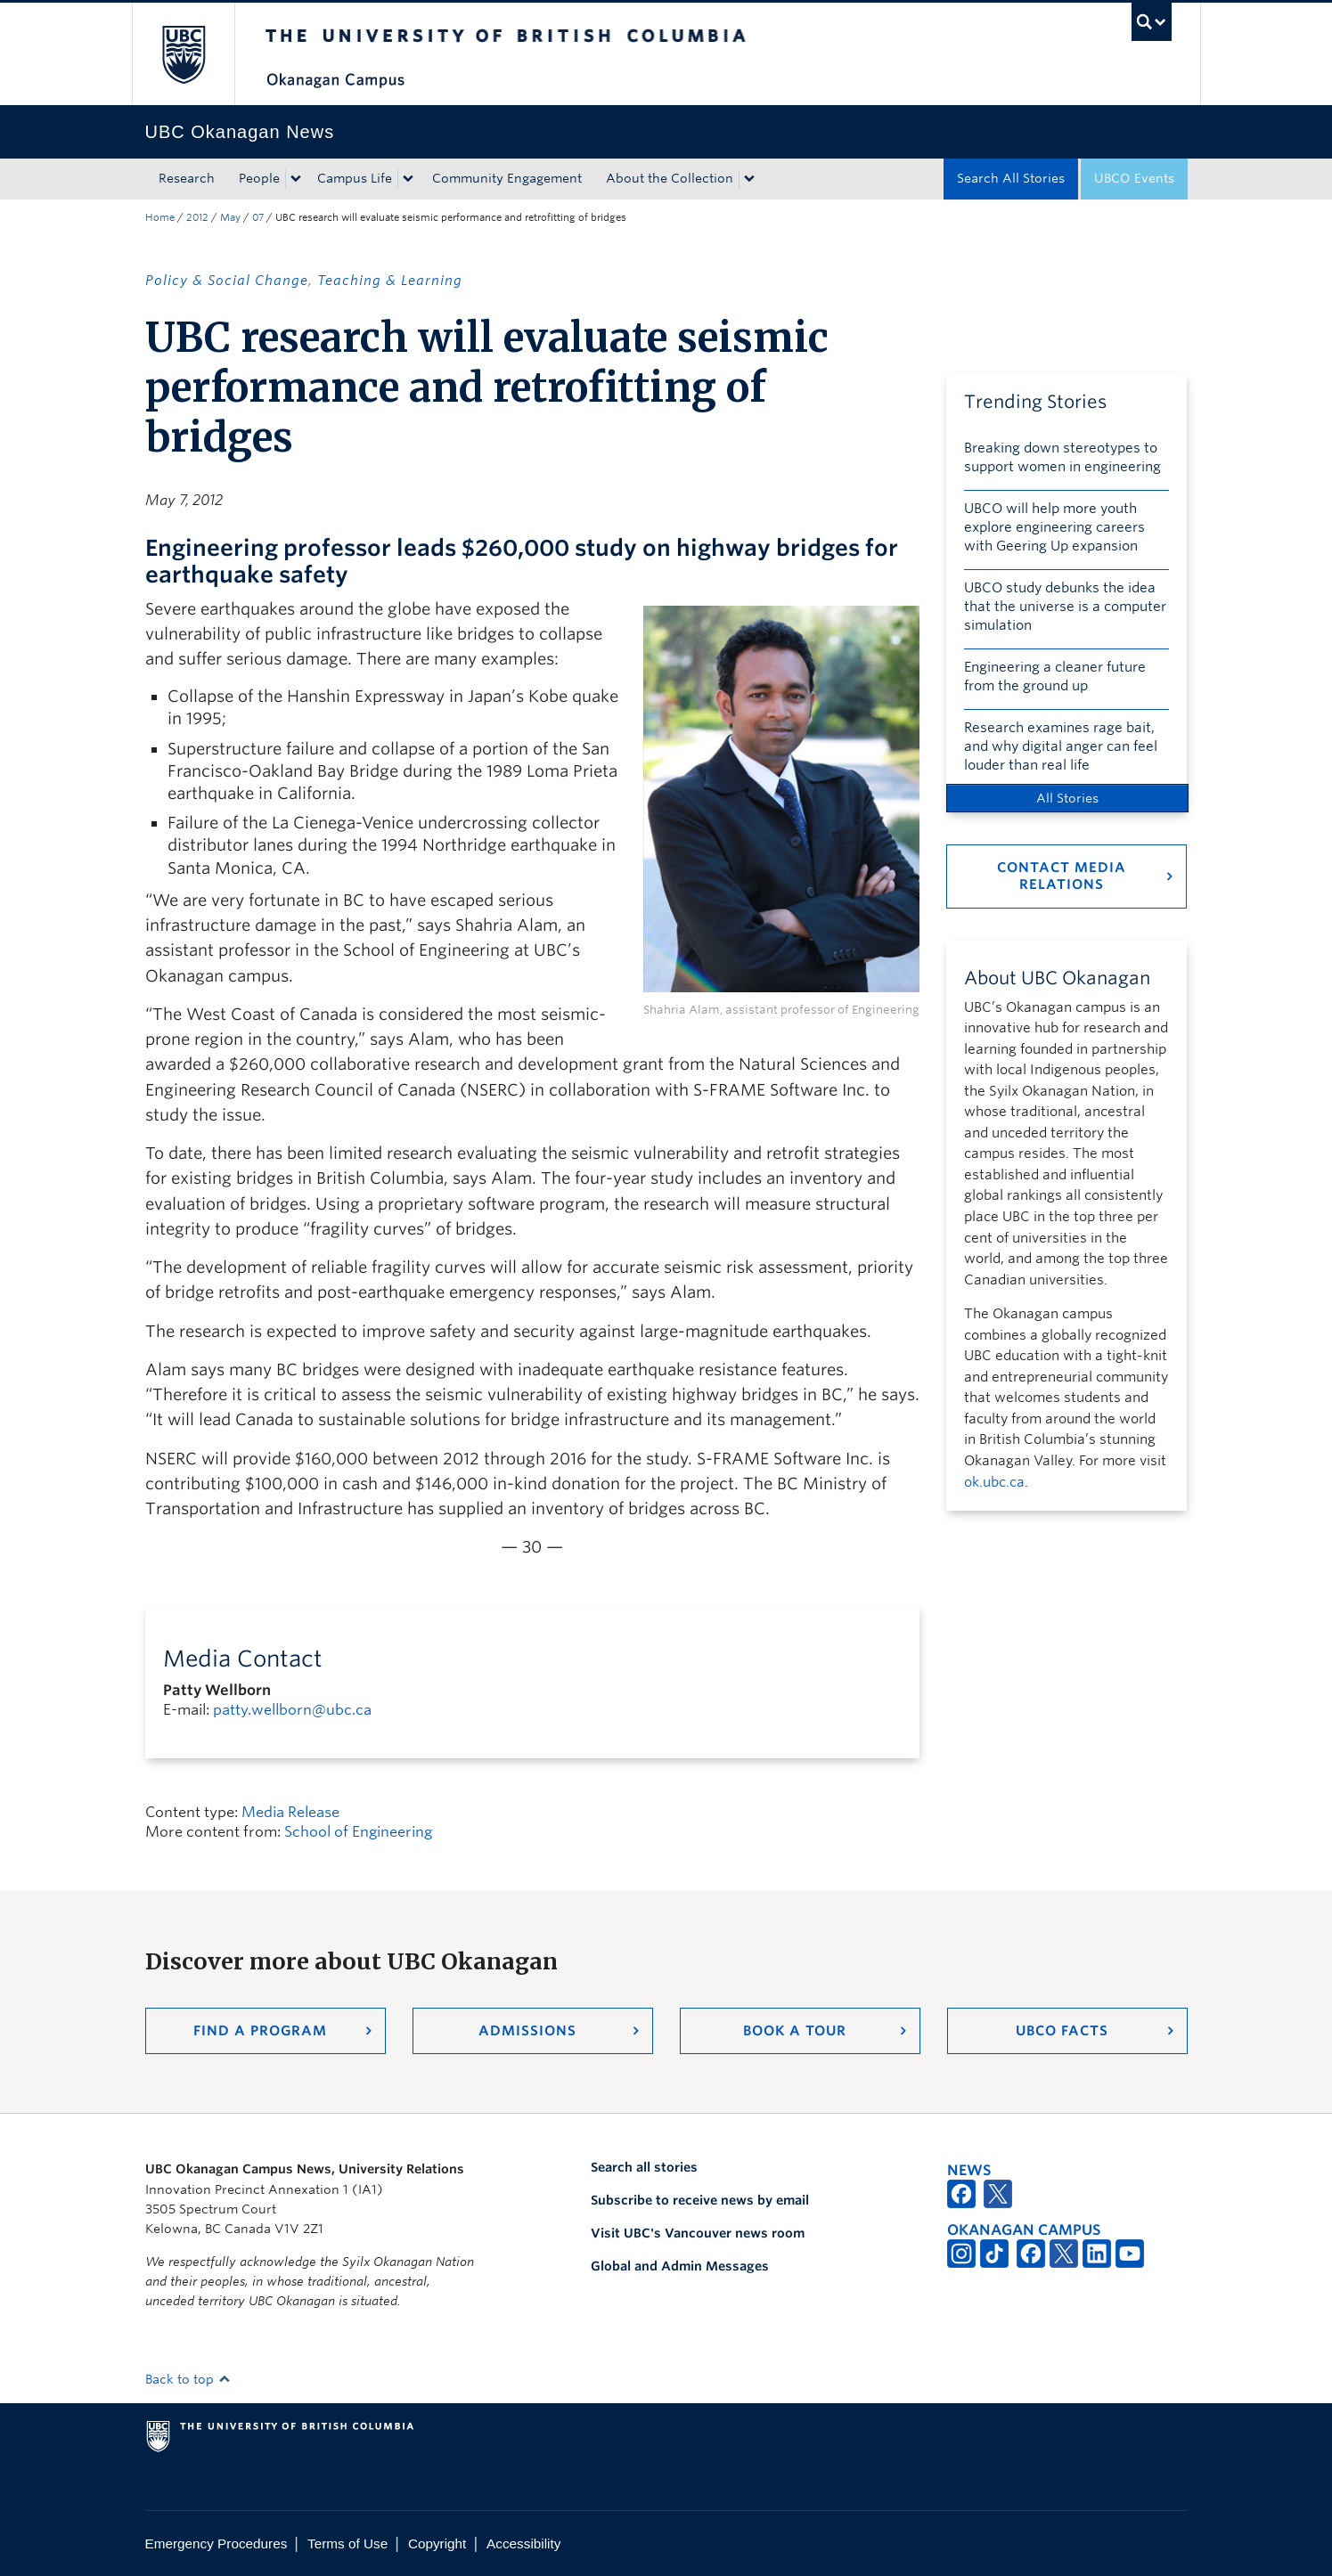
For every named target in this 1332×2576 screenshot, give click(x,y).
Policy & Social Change (226, 281)
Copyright (437, 2543)
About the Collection (669, 178)
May (230, 217)
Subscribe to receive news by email (700, 2200)
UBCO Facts (1062, 2031)
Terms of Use (347, 2543)
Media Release (290, 1812)
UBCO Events (1134, 178)
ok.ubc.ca (994, 1482)
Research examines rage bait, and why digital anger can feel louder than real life (1060, 746)
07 (258, 217)
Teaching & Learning (389, 281)
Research (187, 178)
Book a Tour (794, 2031)
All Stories (1067, 798)
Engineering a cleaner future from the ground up (1055, 676)
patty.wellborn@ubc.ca (292, 1709)
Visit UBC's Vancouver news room (698, 2233)
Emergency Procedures (216, 2543)
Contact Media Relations (1061, 876)
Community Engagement (507, 178)
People (259, 178)
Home (160, 217)
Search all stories (644, 2167)
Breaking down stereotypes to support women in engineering (1062, 457)
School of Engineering (358, 1831)
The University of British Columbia (183, 54)
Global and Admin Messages (680, 2266)
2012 (197, 217)
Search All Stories (1011, 178)
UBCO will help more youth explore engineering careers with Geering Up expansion (1054, 527)
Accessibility (523, 2543)
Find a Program (260, 2031)
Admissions (527, 2031)
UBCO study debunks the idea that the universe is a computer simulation (1065, 606)
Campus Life (354, 178)
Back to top (188, 2379)
